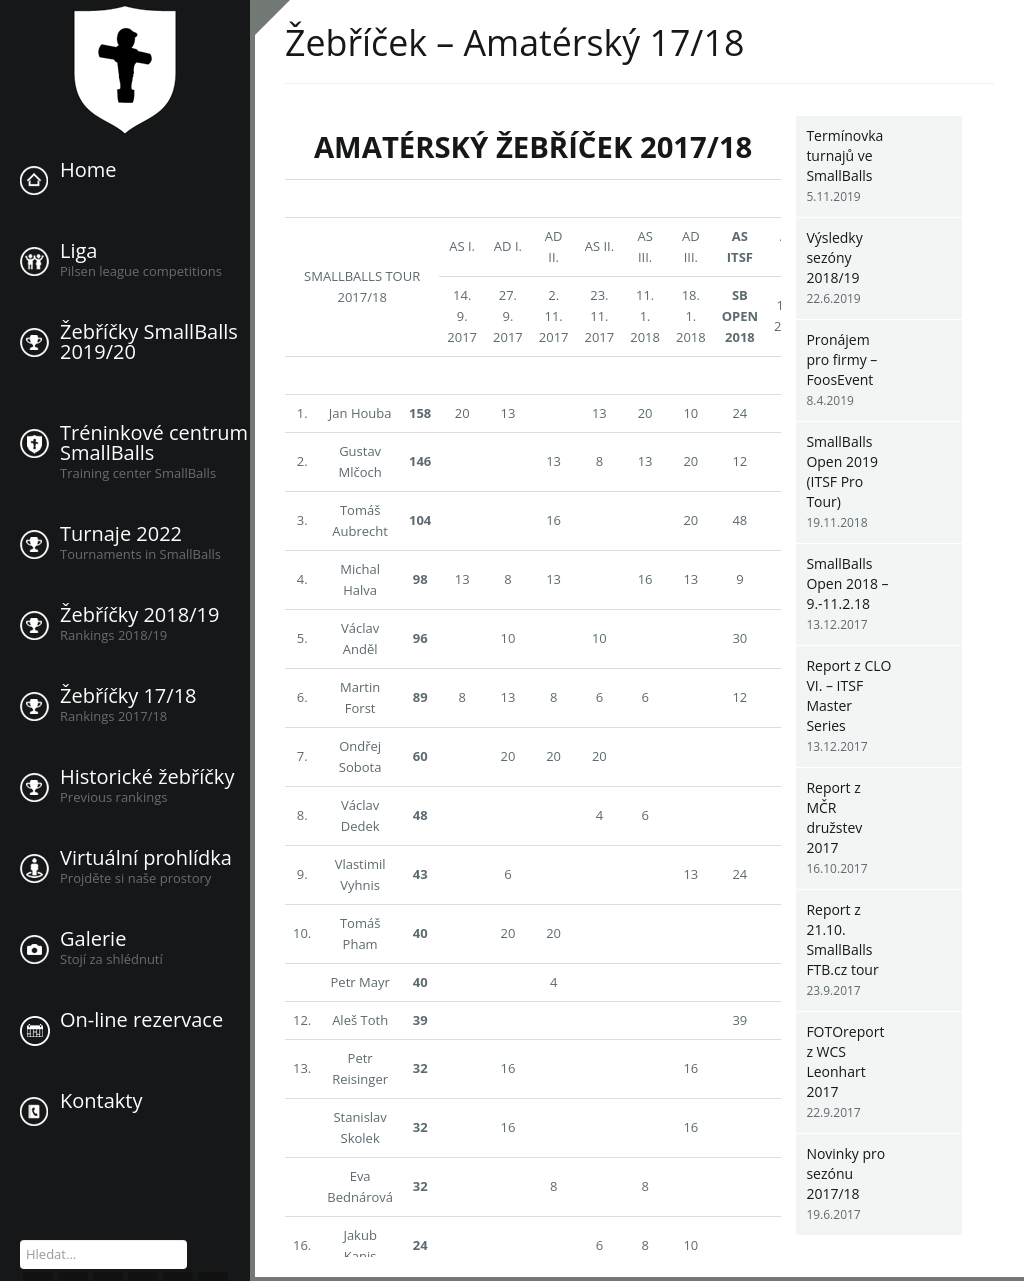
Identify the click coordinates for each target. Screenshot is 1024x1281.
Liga (78, 251)
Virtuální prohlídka (146, 858)
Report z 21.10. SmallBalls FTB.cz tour (842, 939)
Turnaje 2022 (121, 534)
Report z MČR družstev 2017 (834, 817)
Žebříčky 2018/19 (139, 615)
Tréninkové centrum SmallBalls (154, 443)
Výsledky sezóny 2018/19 (834, 257)
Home (88, 170)
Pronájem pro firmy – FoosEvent (841, 359)
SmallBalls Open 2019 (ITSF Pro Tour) (842, 471)
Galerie (93, 939)
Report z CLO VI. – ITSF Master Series (848, 695)
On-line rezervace (141, 1020)
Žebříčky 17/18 (128, 696)
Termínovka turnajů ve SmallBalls (844, 155)
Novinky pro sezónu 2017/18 (845, 1173)
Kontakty (101, 1101)
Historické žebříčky (147, 777)
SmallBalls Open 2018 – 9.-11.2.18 (847, 583)
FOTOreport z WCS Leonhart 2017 (845, 1061)
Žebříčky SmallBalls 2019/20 (149, 342)
